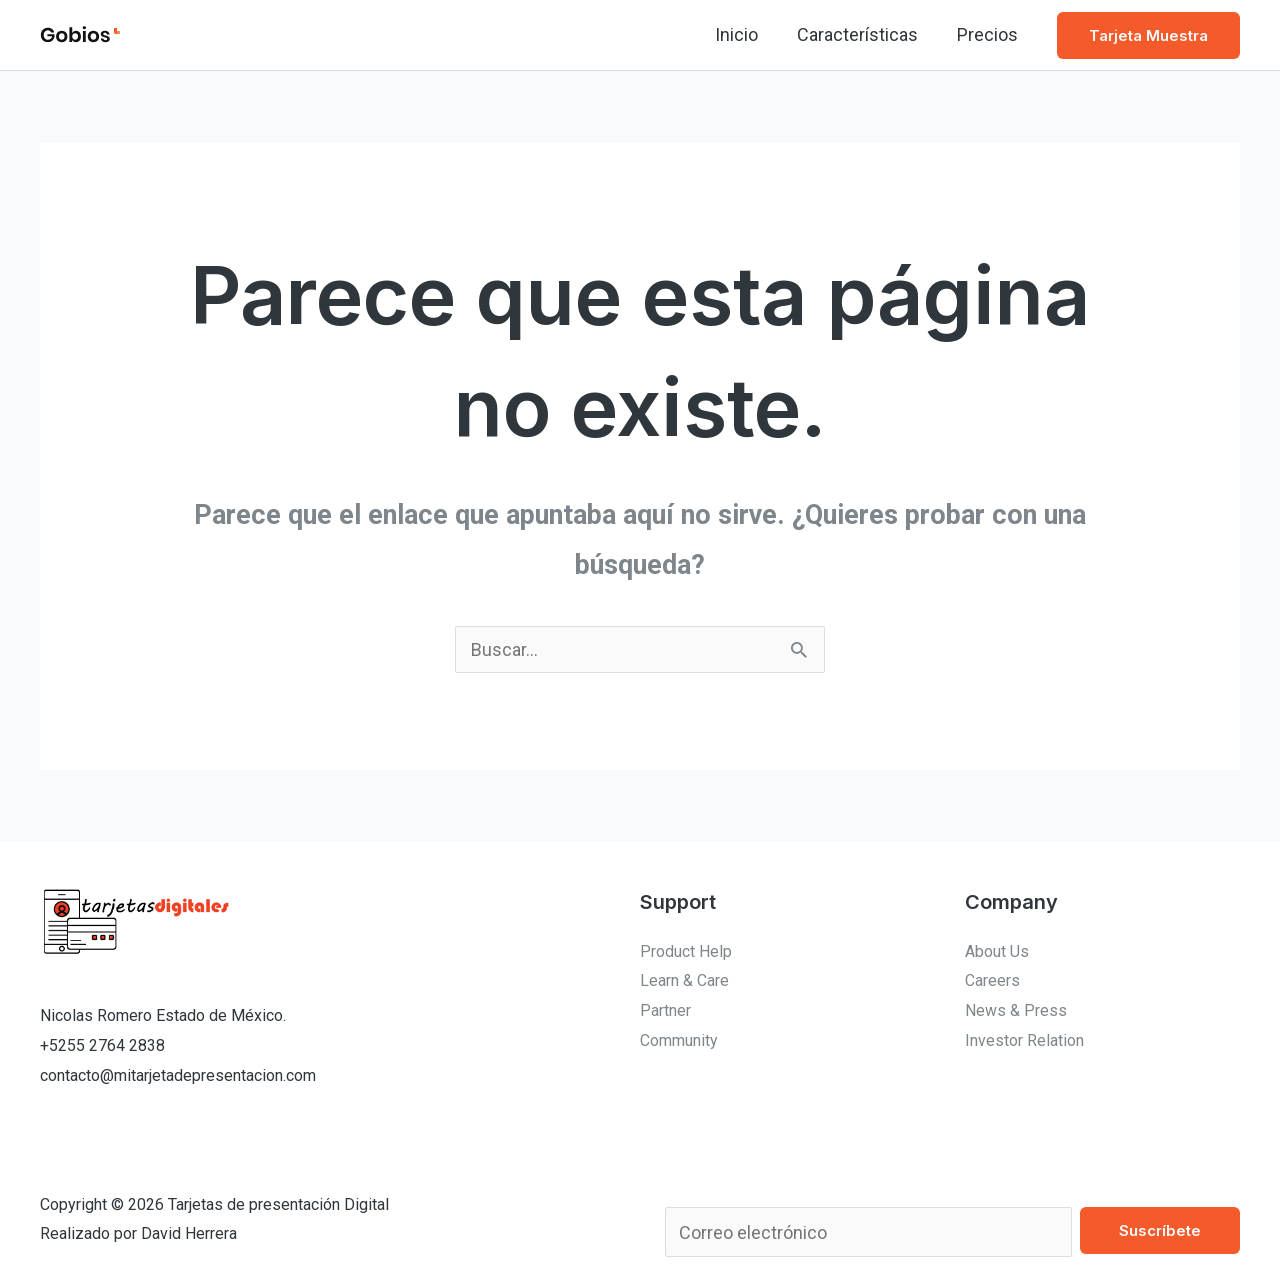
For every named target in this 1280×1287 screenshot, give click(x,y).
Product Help (686, 951)
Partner (665, 1010)
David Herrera (189, 1233)
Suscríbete (1160, 1230)
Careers (992, 980)
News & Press (1016, 1010)
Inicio (743, 34)
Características (861, 34)
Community (679, 1040)
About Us (997, 951)
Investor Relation (1024, 1040)
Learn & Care (684, 980)
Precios (988, 34)
